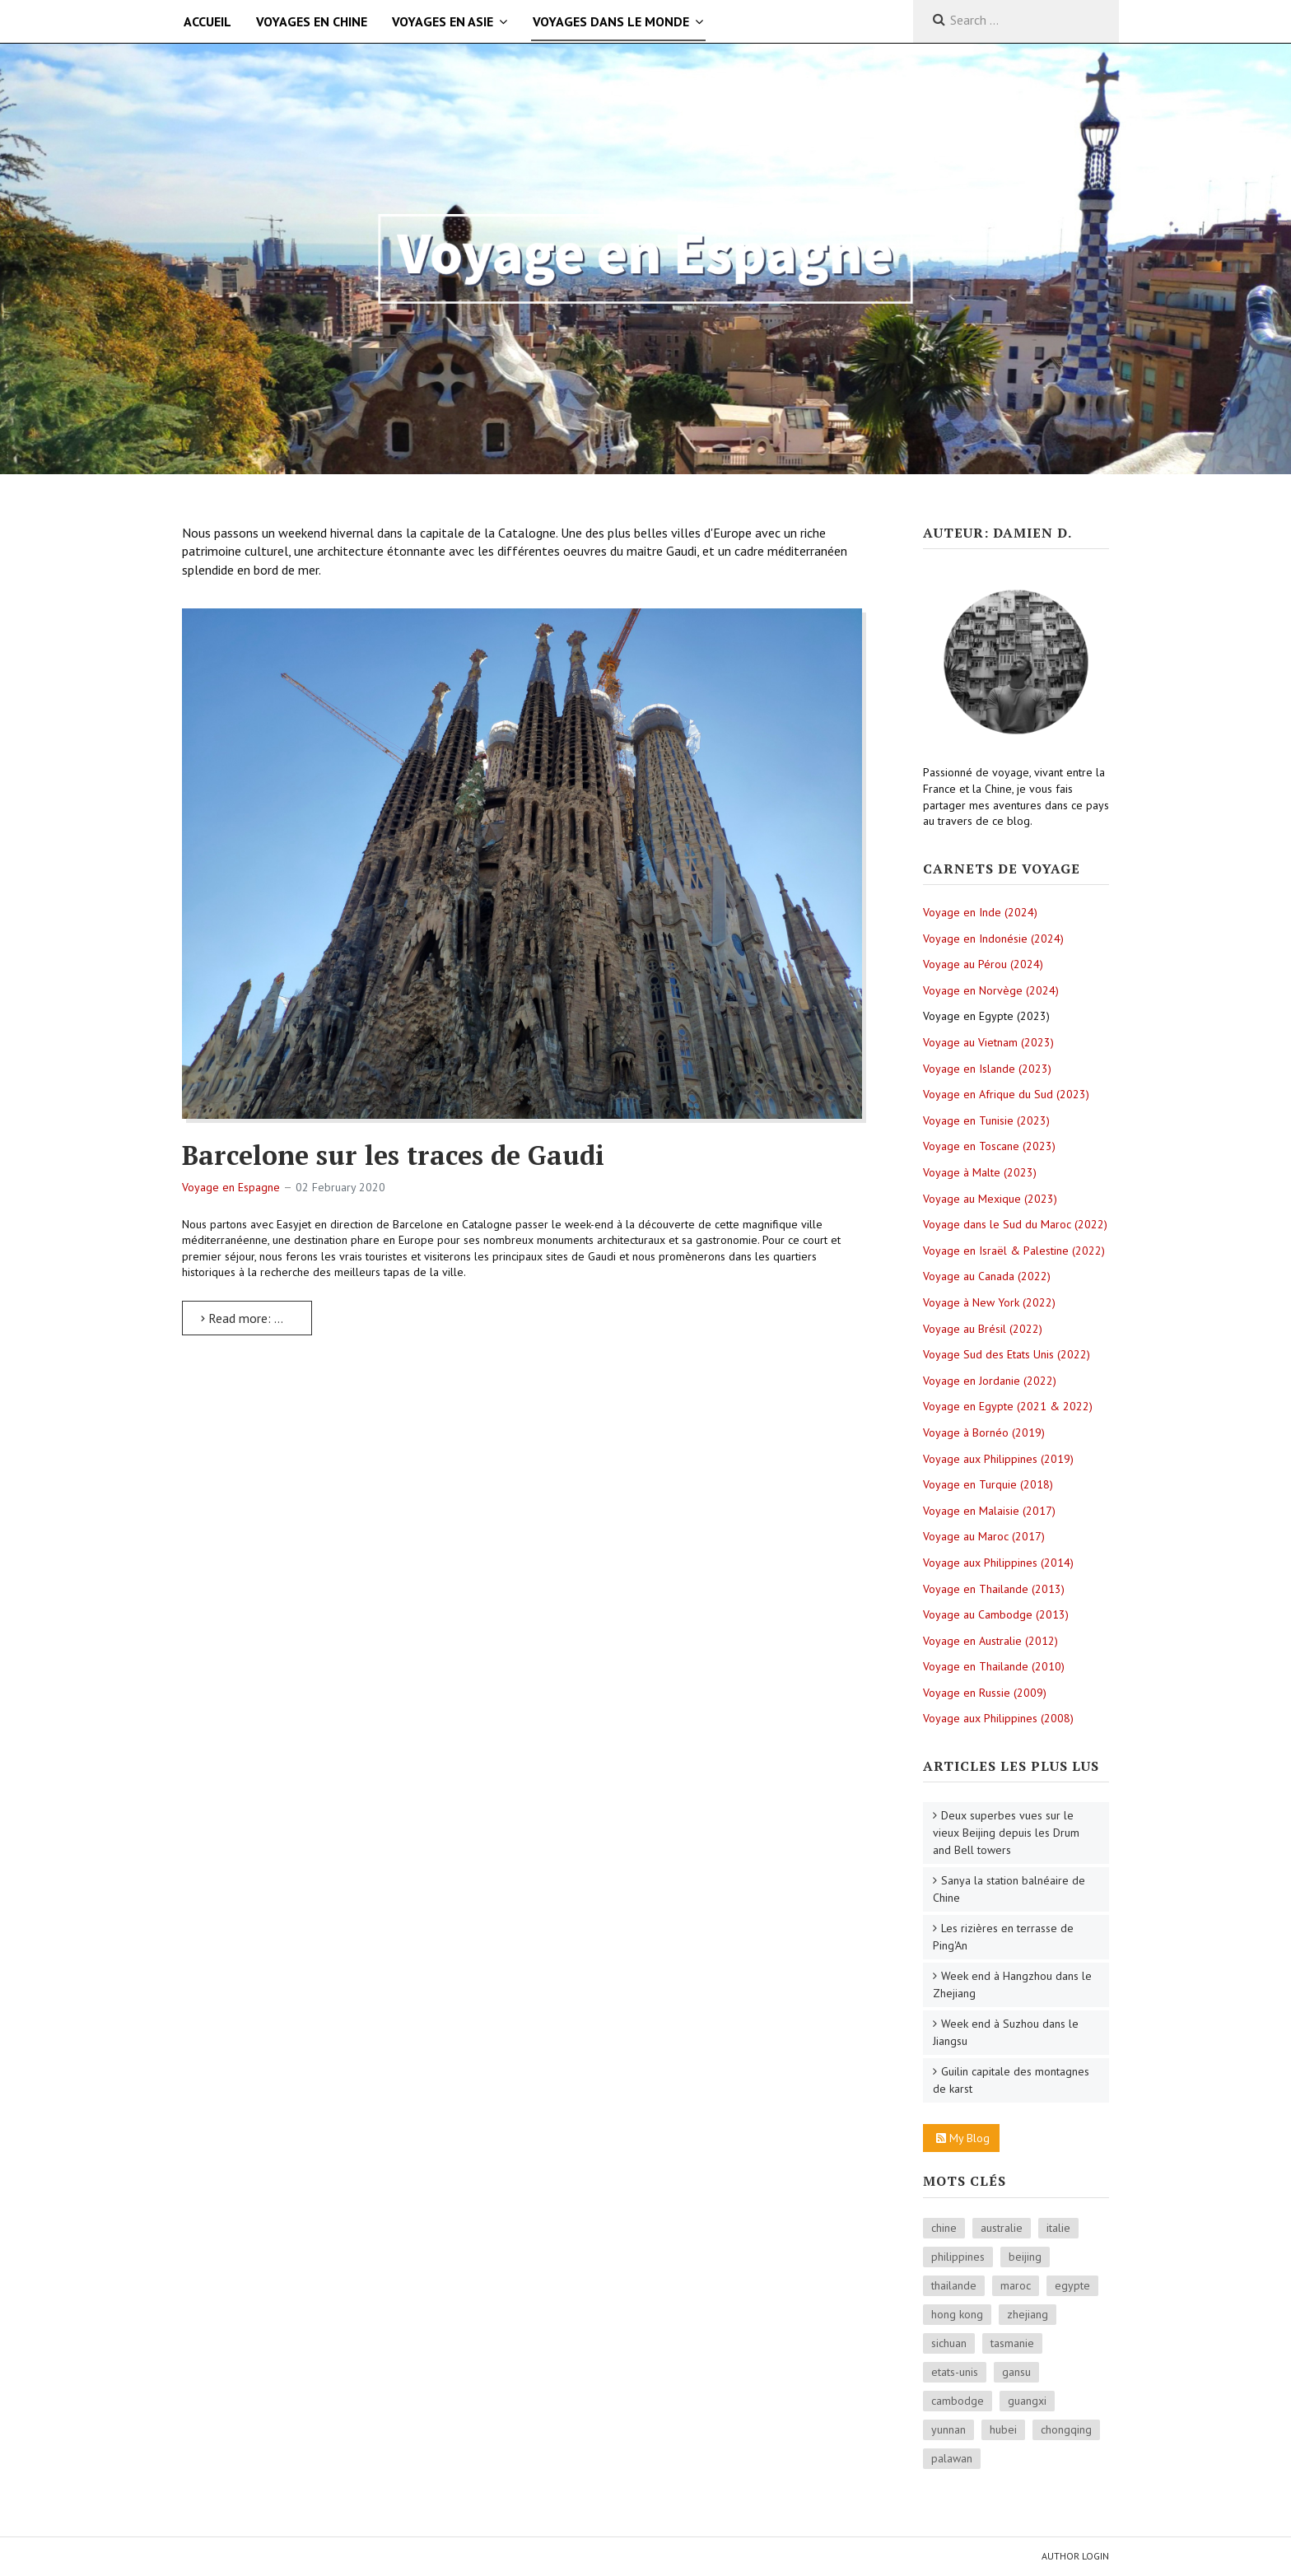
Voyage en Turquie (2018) (988, 1484)
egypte (1072, 2285)
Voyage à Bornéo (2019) (984, 1432)
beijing (1025, 2256)
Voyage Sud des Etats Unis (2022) (1006, 1354)
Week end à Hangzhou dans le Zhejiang (1012, 1984)
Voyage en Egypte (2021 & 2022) (1008, 1406)
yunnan (948, 2429)
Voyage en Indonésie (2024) (993, 938)
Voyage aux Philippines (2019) (998, 1458)
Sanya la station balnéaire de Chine (1009, 1889)
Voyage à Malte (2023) (980, 1172)
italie (1058, 2227)
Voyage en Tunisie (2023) (986, 1120)
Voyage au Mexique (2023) (990, 1198)
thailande (953, 2285)
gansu (1016, 2371)
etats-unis (954, 2371)
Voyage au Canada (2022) (987, 1276)
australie (1002, 2227)
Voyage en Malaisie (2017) (989, 1510)
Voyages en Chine (311, 21)
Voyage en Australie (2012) (990, 1640)
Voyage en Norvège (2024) (991, 990)
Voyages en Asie (442, 21)
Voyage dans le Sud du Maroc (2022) (1015, 1224)
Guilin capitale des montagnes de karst (1011, 2080)
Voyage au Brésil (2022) (982, 1328)
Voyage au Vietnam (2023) (988, 1042)
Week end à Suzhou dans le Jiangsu (1006, 2032)
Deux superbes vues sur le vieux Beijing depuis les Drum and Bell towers (1006, 1832)
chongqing (1066, 2429)
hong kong (957, 2314)
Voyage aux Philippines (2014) (998, 1562)
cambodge (957, 2400)
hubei (1003, 2429)
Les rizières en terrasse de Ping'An (1003, 1937)
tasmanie (1012, 2343)
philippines (958, 2256)
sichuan (949, 2343)
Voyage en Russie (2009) (984, 1692)
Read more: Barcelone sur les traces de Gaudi (256, 1318)
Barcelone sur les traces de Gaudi (393, 1155)
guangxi (1027, 2400)
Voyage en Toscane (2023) (989, 1146)
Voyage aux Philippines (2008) (998, 1718)
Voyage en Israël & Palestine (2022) (1014, 1250)
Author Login (1075, 2556)
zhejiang (1027, 2314)
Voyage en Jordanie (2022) (989, 1380)
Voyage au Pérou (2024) (983, 964)
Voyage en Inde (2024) (980, 912)
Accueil (207, 21)
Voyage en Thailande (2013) (994, 1588)
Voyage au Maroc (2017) (984, 1536)
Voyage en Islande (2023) (987, 1068)
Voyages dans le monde (611, 21)
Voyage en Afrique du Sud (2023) (1006, 1094)
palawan (951, 2458)
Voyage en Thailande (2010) (994, 1666)
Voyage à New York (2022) (989, 1302)
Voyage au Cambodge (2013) (996, 1614)
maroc (1015, 2285)
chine (944, 2227)
